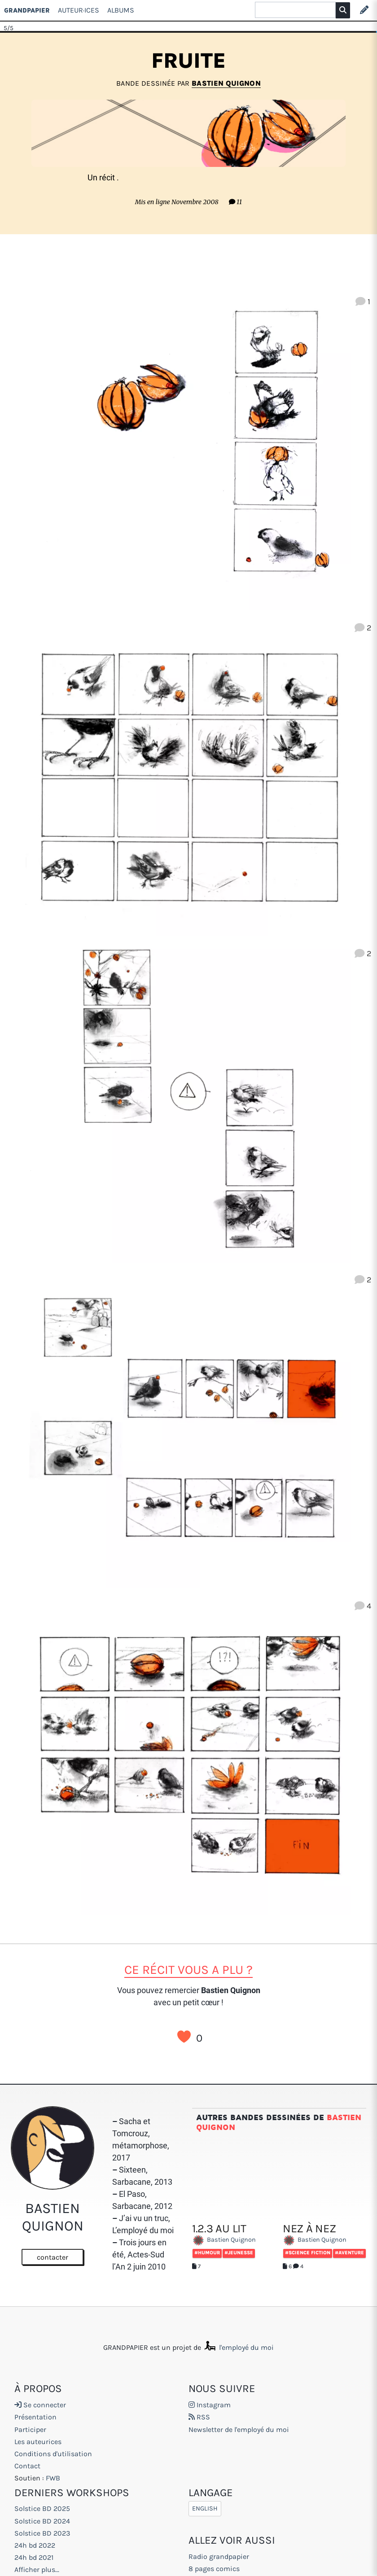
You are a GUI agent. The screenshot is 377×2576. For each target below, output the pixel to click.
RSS (199, 2417)
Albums (120, 10)
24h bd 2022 (34, 2545)
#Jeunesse (238, 2213)
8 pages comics (214, 2568)
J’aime (184, 2036)
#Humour (207, 2213)
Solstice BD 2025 (42, 2508)
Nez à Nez (309, 2188)
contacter (52, 2257)
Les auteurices (37, 2441)
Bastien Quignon (226, 83)
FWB (53, 2478)
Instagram (209, 2405)
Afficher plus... (36, 2569)
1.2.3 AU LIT (219, 2188)
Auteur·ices (78, 10)
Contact (27, 2466)
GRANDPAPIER (27, 10)
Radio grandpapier (218, 2556)
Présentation (35, 2417)
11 (235, 202)
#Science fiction (307, 2213)
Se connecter (40, 2405)
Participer (30, 2429)
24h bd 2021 (33, 2557)
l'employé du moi (238, 2347)
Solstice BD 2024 (42, 2521)
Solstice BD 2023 (42, 2533)
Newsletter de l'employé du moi (238, 2429)
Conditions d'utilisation (53, 2453)
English (205, 2508)
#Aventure (349, 2213)
